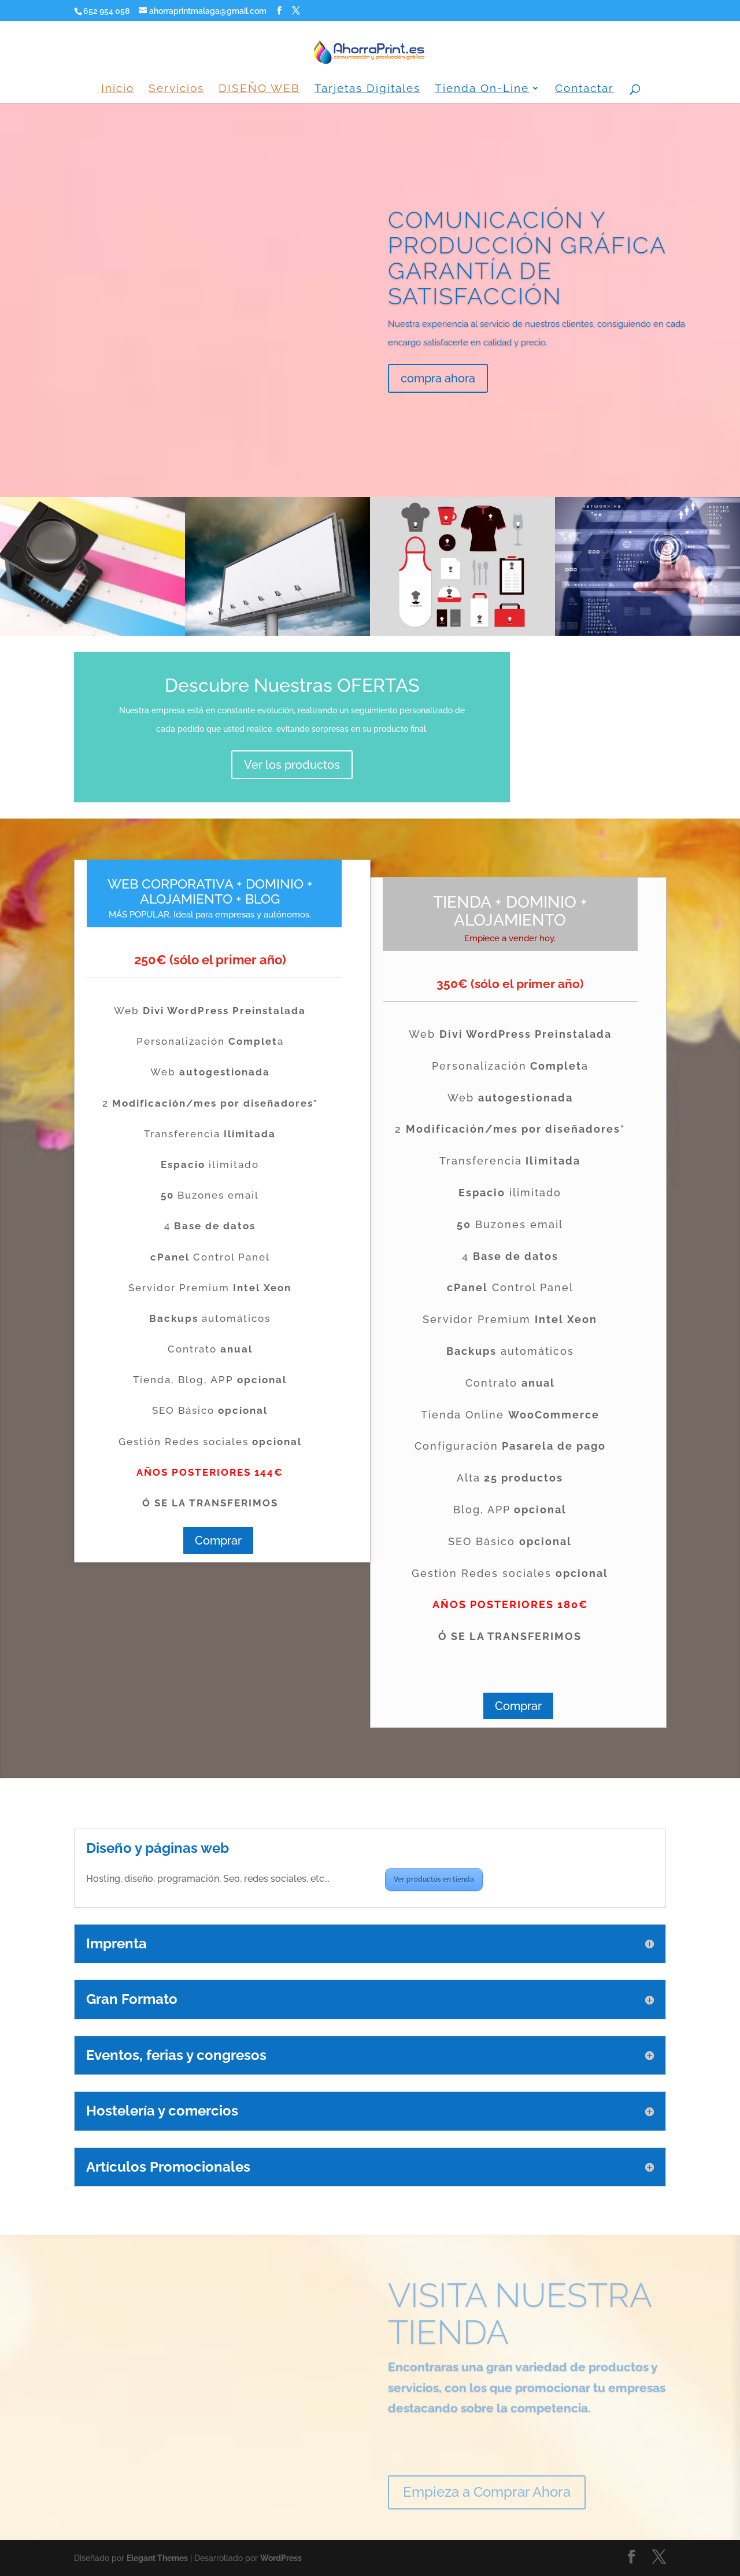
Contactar (584, 89)
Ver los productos (292, 765)
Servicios (176, 89)
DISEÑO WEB (259, 89)
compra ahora (438, 378)
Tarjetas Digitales (367, 89)
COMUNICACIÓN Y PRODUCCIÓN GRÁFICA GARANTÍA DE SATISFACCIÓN (527, 257)
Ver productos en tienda (434, 1879)
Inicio (117, 89)
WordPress (281, 2558)
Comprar (218, 1540)
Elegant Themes (157, 2558)
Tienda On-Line (482, 89)
